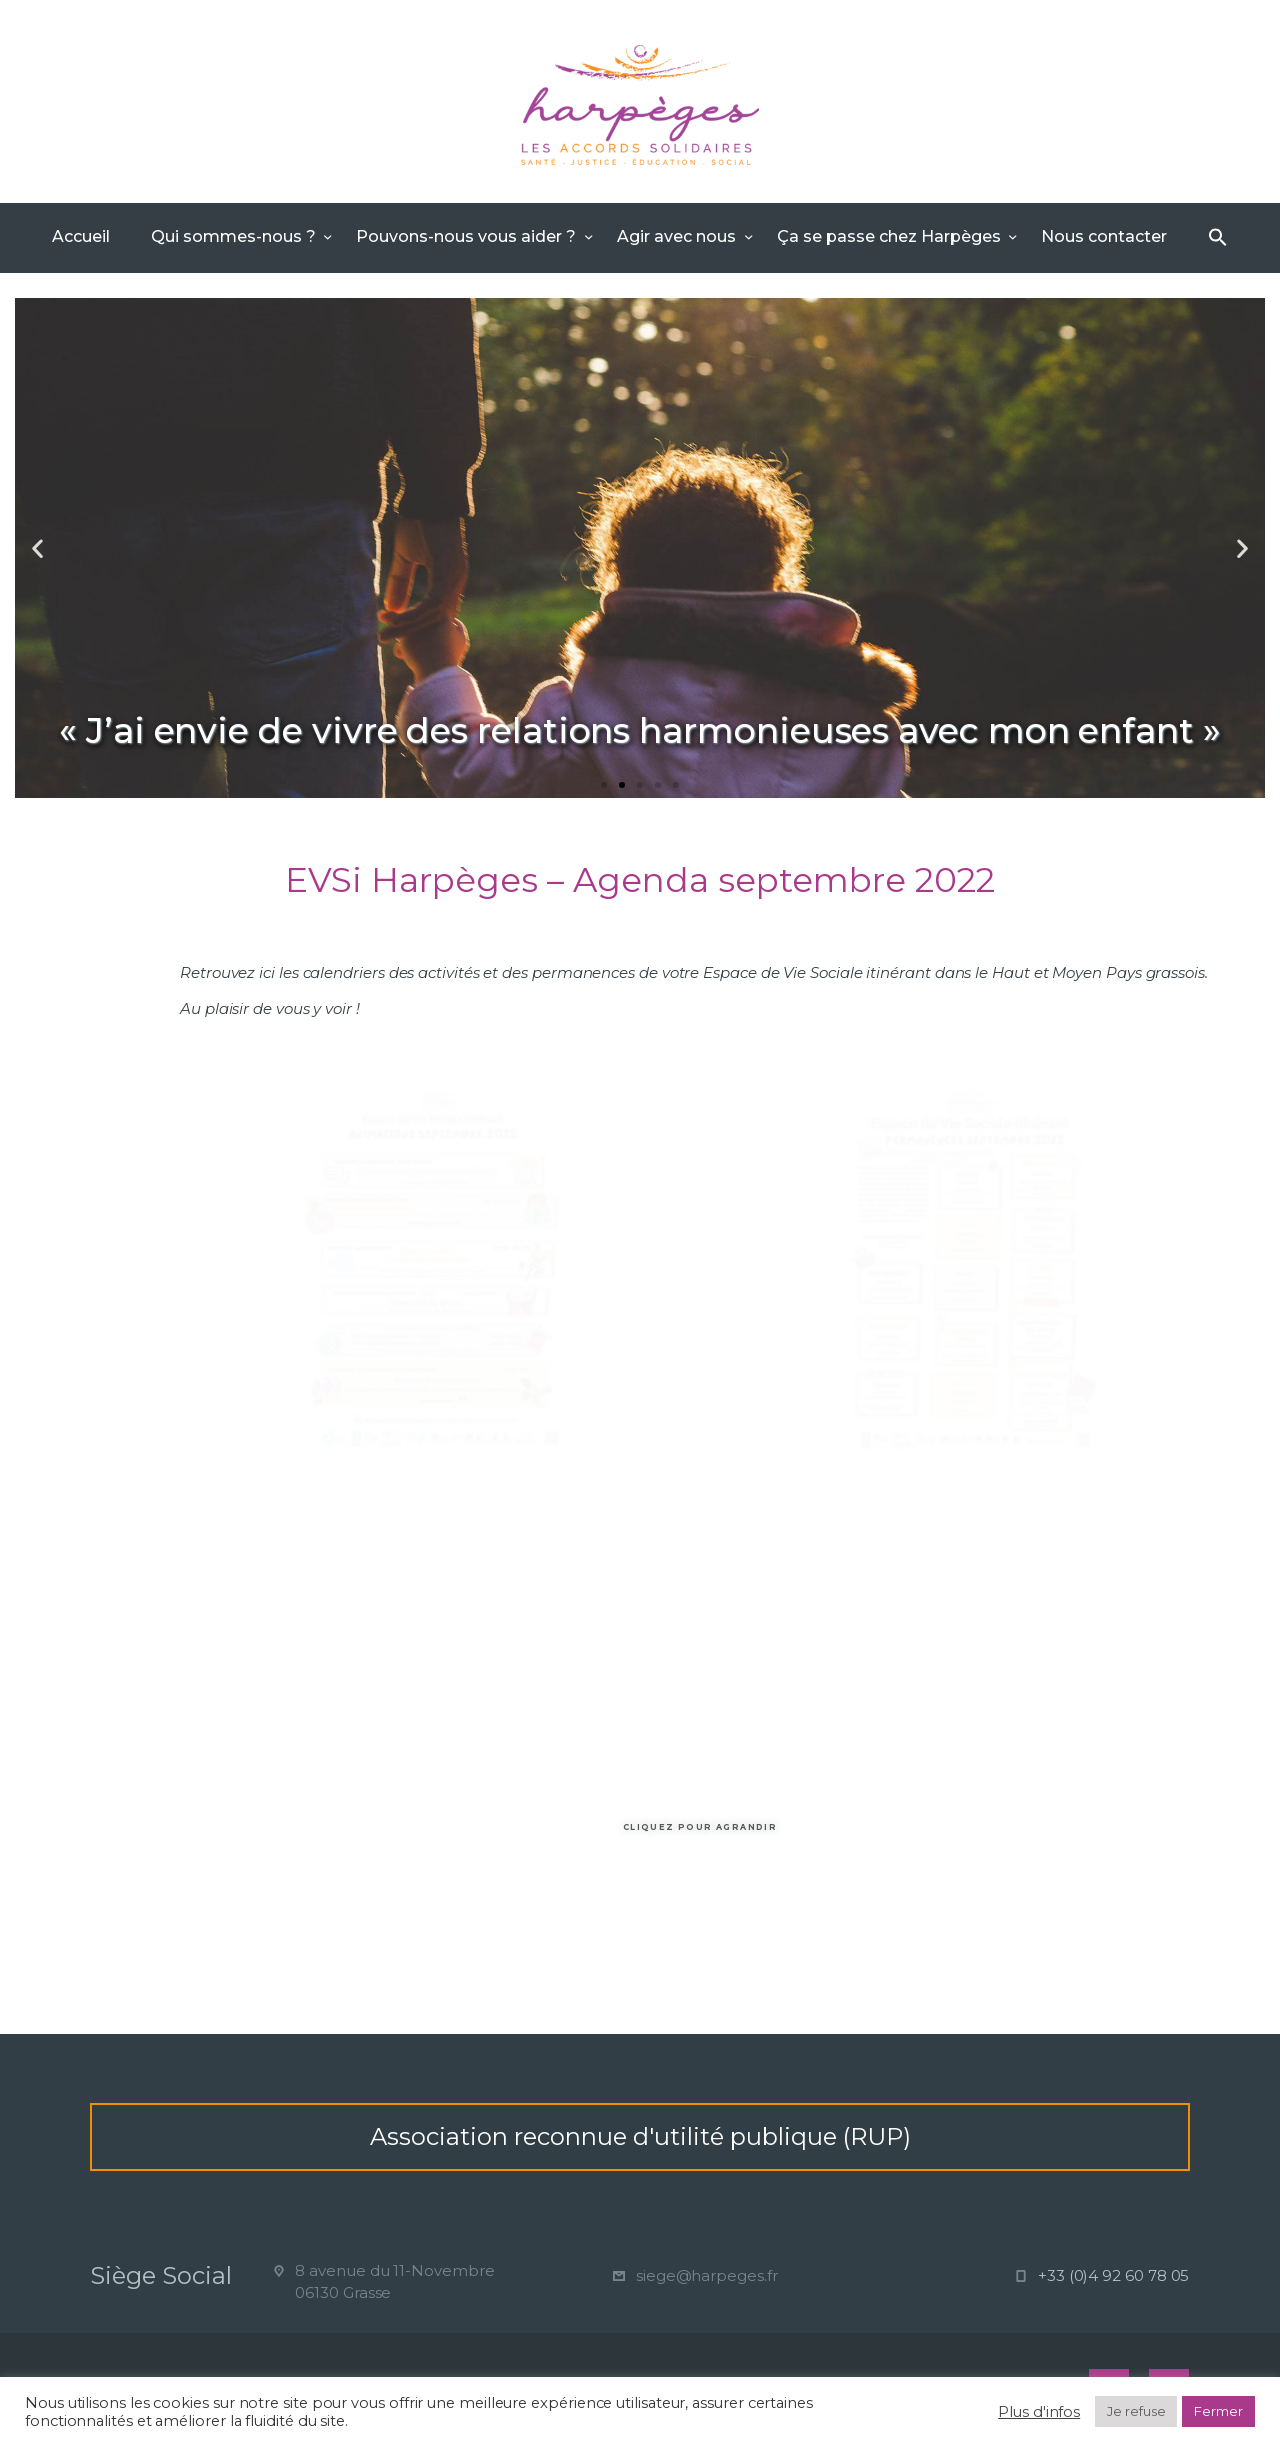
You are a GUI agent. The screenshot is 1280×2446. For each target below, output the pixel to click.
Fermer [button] (1218, 2411)
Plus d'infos (1039, 2412)
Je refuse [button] (1136, 2411)
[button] (604, 785)
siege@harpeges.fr (707, 2275)
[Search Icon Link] (1218, 238)
